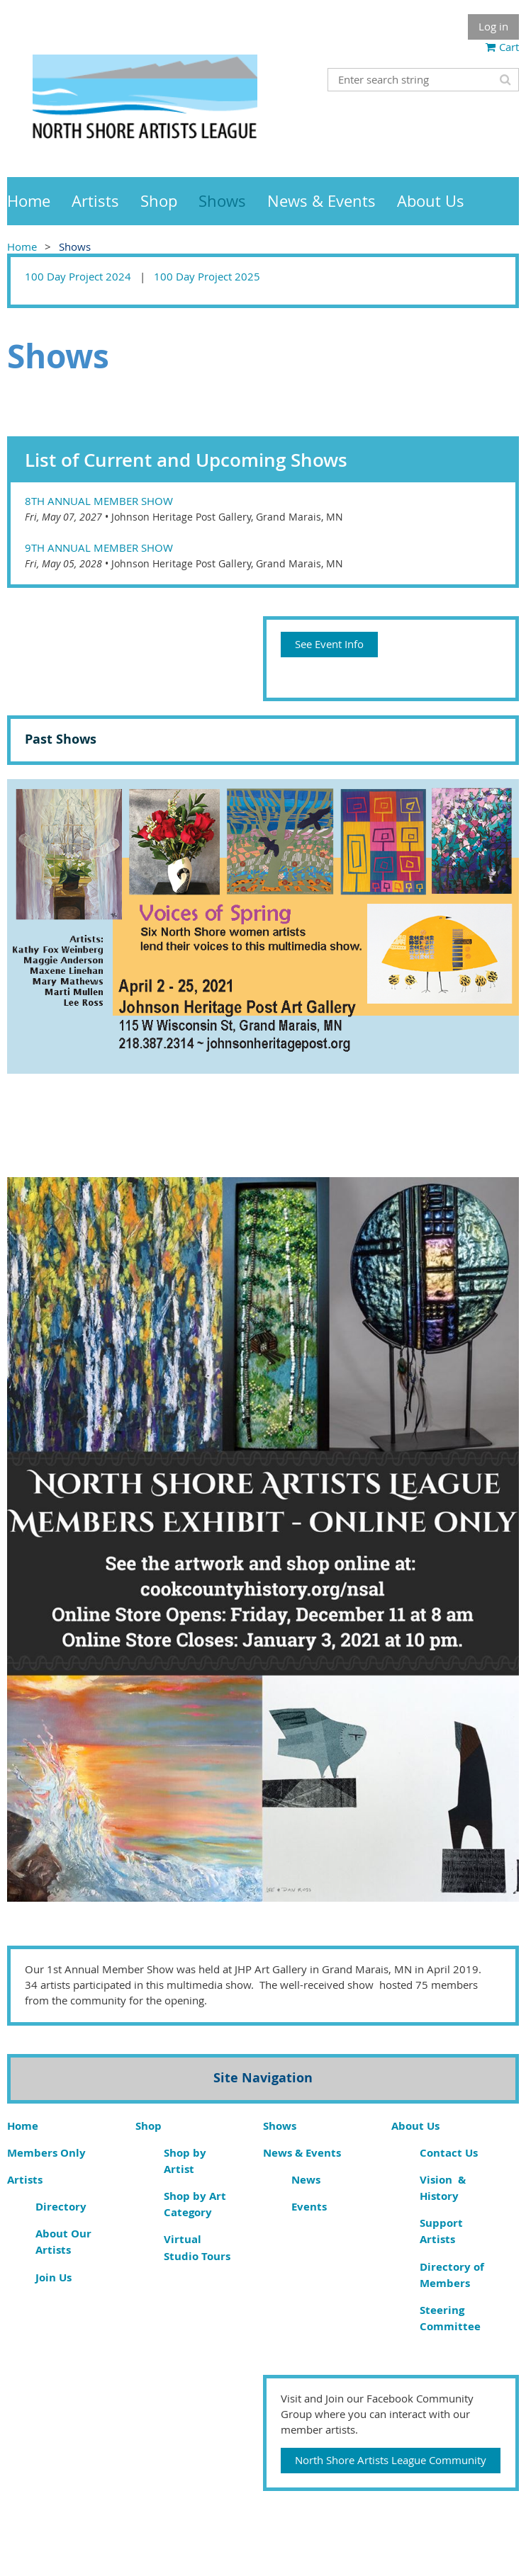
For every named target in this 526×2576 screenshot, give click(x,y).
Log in (493, 26)
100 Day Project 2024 (78, 276)
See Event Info (329, 644)
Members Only (46, 2152)
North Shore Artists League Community (390, 2460)
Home (22, 246)
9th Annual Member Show (99, 547)
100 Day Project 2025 (207, 276)
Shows (279, 2125)
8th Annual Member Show (99, 501)
